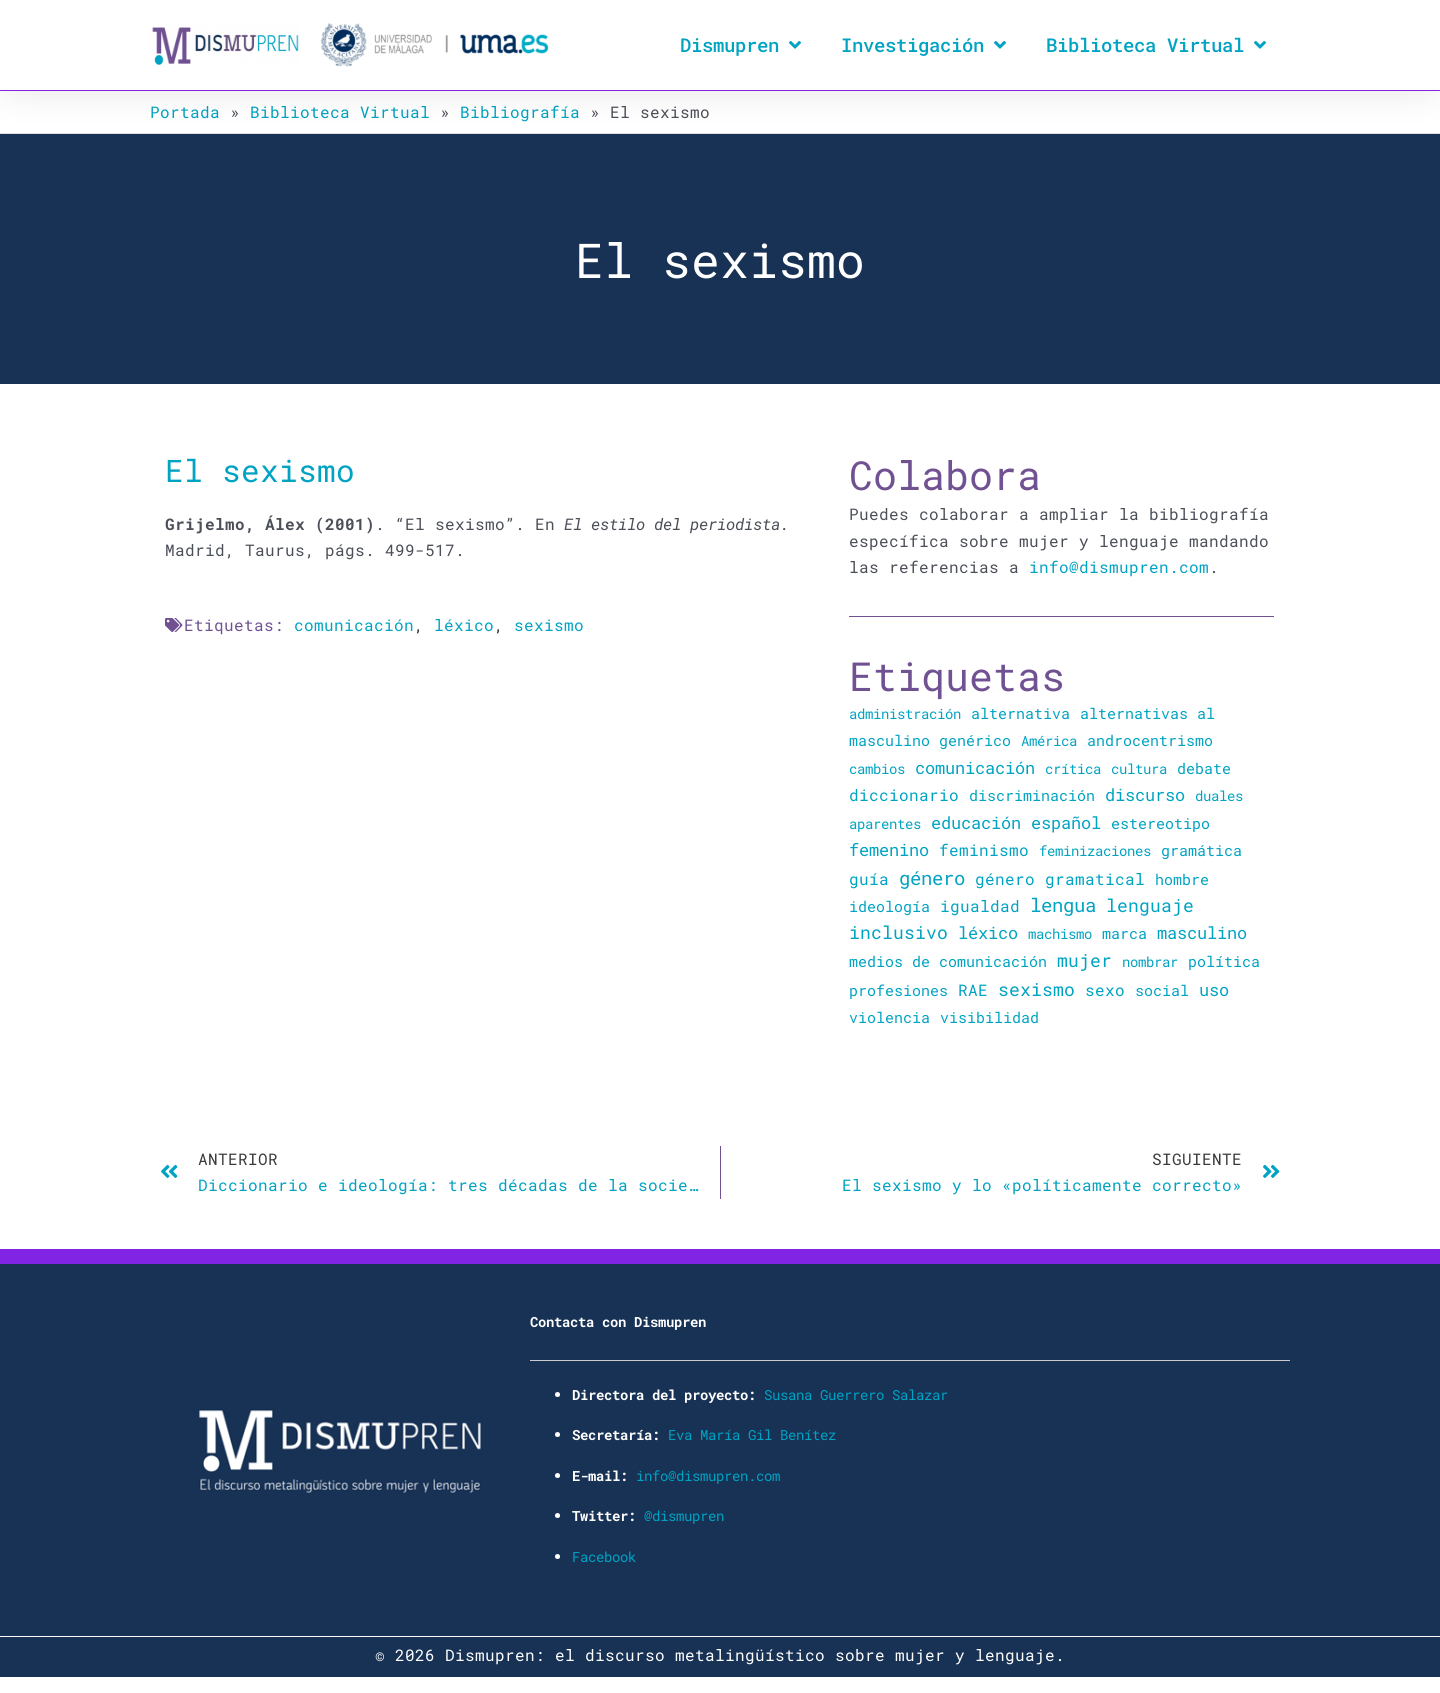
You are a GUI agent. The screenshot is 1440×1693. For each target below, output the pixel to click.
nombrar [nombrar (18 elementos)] (1150, 960)
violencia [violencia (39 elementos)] (889, 1016)
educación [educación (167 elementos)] (976, 821)
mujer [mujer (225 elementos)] (1084, 959)
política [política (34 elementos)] (1224, 960)
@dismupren (684, 1513)
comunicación (354, 624)
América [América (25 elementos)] (1049, 740)
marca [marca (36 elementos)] (1124, 932)
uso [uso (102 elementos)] (1214, 988)
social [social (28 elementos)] (1162, 988)
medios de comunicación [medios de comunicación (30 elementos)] (948, 960)
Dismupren (740, 44)
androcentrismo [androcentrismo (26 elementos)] (1150, 740)
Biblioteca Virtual (1156, 44)
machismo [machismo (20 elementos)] (1060, 932)
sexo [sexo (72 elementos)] (1105, 987)
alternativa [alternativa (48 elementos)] (1020, 713)
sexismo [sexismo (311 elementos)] (1036, 987)
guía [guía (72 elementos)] (869, 877)
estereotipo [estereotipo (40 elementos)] (1160, 822)
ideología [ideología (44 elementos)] (889, 905)
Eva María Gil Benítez (752, 1432)
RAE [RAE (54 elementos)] (973, 988)
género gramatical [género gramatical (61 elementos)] (1060, 877)
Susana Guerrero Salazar (856, 1392)
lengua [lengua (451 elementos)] (1063, 903)
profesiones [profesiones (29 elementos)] (898, 988)
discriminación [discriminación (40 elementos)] (1032, 795)
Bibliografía (520, 111)
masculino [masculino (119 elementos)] (1202, 931)
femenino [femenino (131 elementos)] (889, 849)
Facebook (604, 1553)
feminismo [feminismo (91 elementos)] (984, 849)
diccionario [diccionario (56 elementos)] (904, 795)
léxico (464, 624)
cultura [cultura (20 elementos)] (1139, 767)
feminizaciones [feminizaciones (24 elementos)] (1095, 850)
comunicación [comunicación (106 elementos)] (975, 766)
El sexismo (260, 469)
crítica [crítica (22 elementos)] (1073, 767)
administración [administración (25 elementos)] (905, 713)
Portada (185, 111)
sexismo (549, 624)
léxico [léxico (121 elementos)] (988, 931)
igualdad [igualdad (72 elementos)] (980, 904)
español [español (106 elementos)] (1066, 821)
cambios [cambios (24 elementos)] (877, 767)
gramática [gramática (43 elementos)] (1201, 850)
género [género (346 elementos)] (932, 877)
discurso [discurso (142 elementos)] (1145, 794)
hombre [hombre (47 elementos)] (1182, 878)
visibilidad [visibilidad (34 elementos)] (989, 1016)
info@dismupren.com (1119, 566)
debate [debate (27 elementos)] (1204, 767)
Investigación (923, 44)
